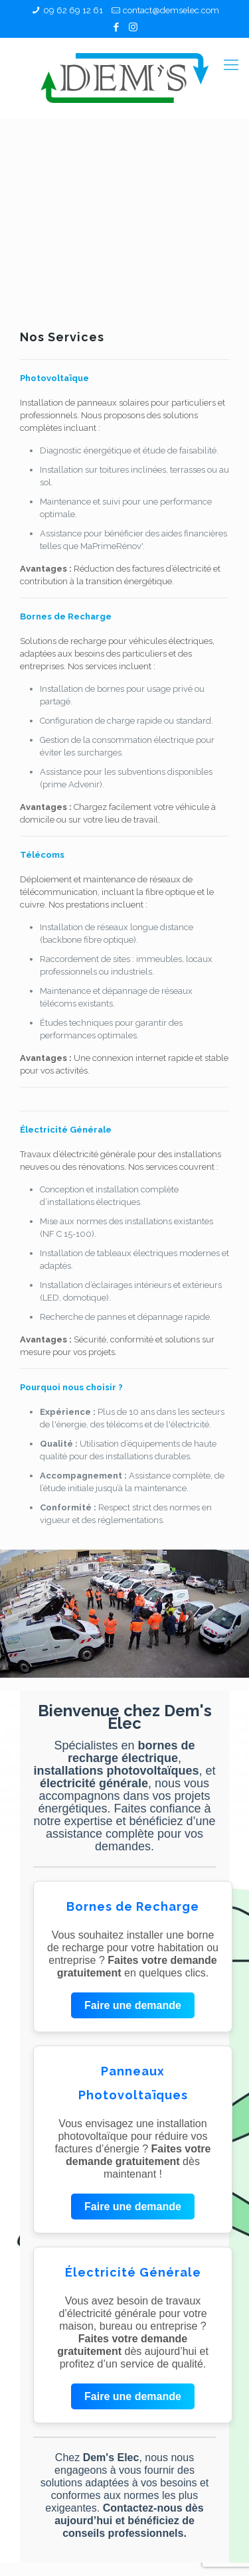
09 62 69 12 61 (73, 10)
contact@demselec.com (171, 10)
